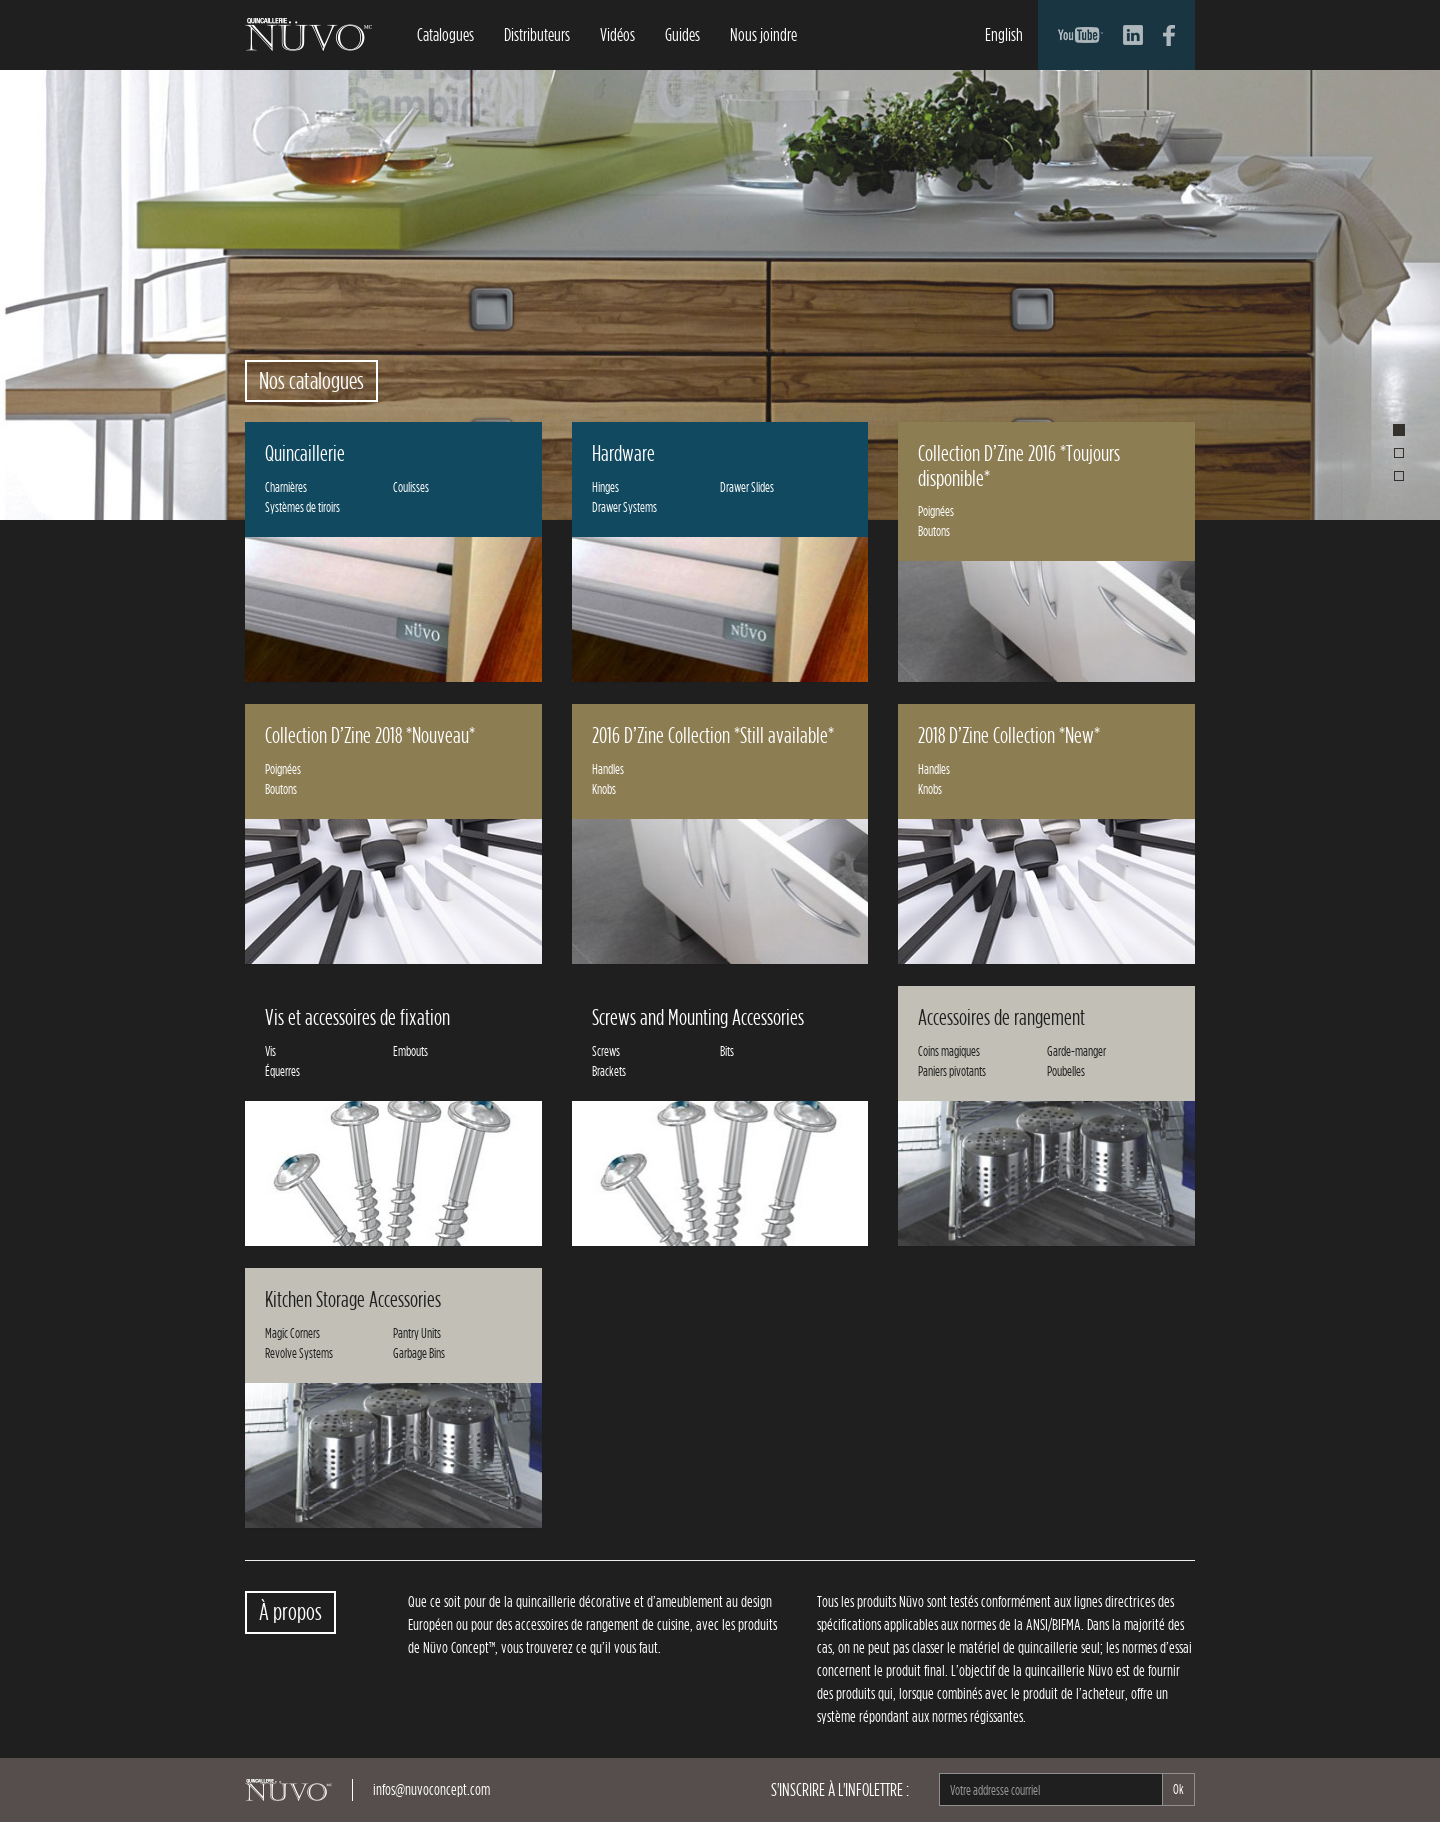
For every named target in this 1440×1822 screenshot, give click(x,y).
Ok (1178, 1789)
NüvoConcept (308, 34)
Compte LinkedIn (1133, 35)
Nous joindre (763, 34)
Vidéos (617, 34)
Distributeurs (537, 34)
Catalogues (445, 34)
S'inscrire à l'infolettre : (840, 1789)
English (1004, 34)
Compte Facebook (1169, 35)
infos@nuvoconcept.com (431, 1789)
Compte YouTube (1080, 35)
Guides (682, 34)
